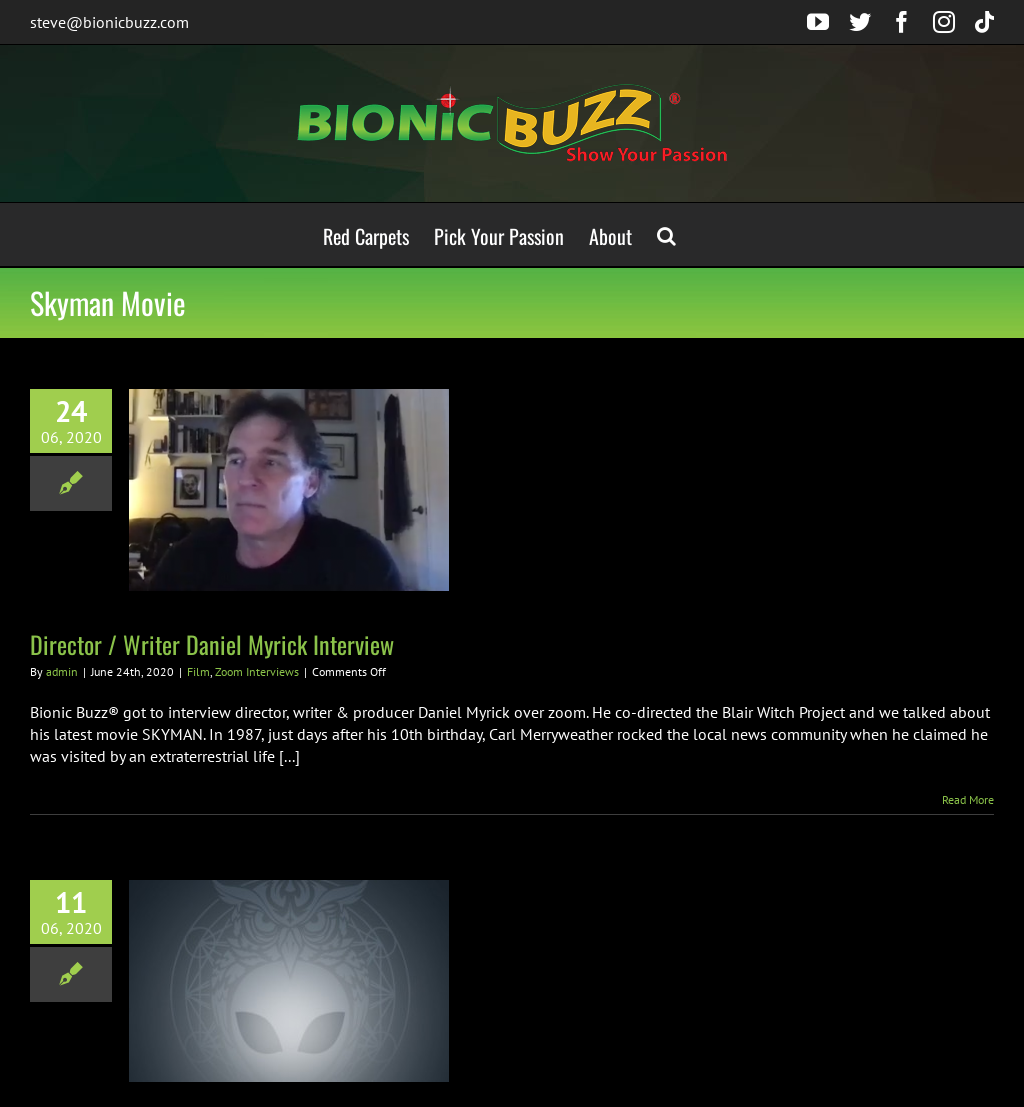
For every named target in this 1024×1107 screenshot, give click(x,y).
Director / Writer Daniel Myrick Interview (212, 644)
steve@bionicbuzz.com (109, 22)
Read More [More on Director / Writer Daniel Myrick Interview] (968, 799)
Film (198, 671)
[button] (666, 234)
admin (62, 671)
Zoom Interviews (257, 671)
